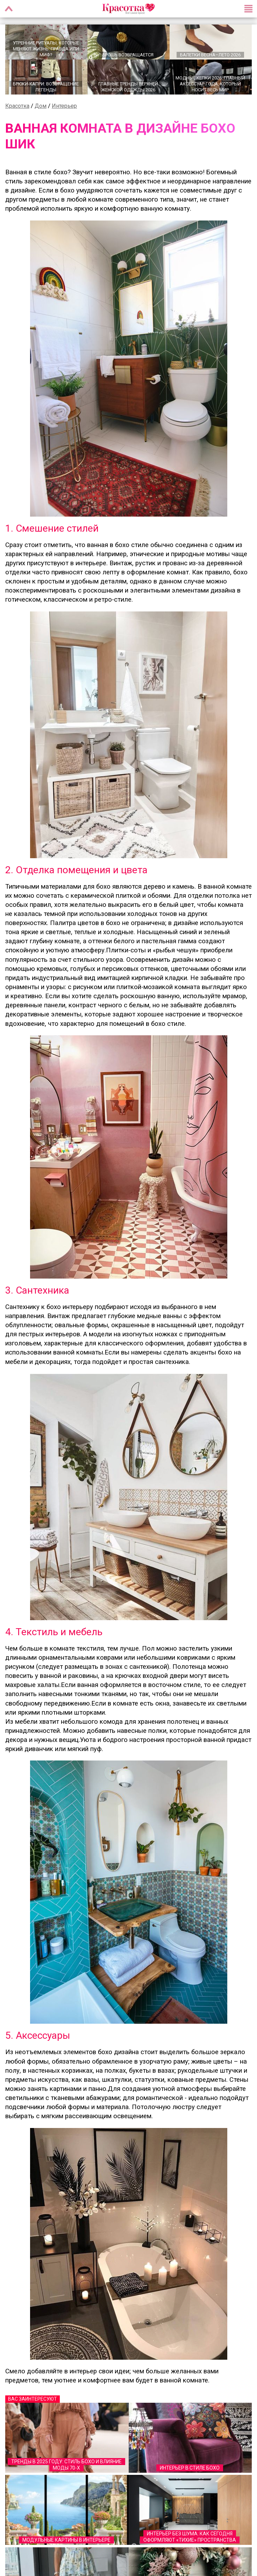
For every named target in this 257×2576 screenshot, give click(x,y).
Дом (41, 106)
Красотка (17, 106)
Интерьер (64, 106)
